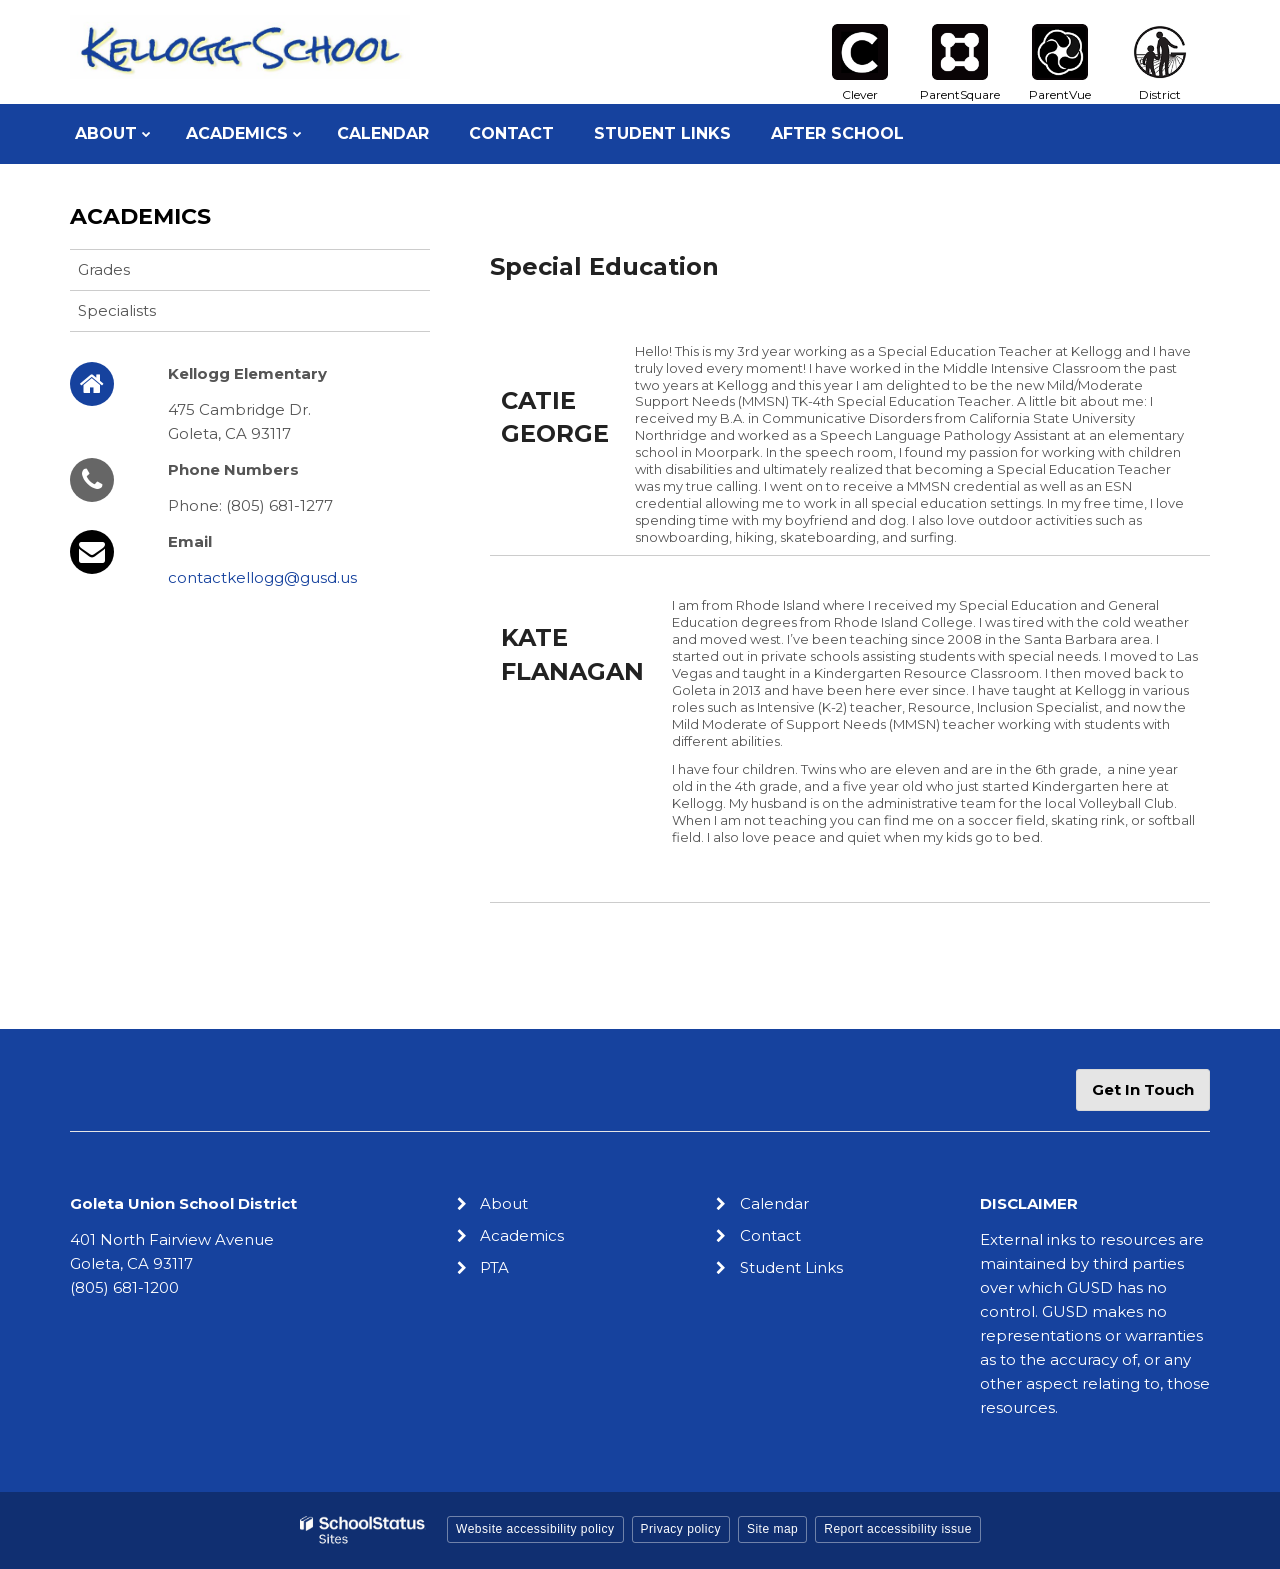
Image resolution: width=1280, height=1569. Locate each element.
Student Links (791, 1267)
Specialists (117, 310)
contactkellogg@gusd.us (262, 577)
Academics (140, 216)
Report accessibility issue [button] (898, 1529)
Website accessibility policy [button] (535, 1529)
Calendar (774, 1203)
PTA (494, 1267)
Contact (770, 1235)
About (504, 1203)
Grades (104, 269)
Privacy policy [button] (681, 1529)
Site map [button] (772, 1529)
